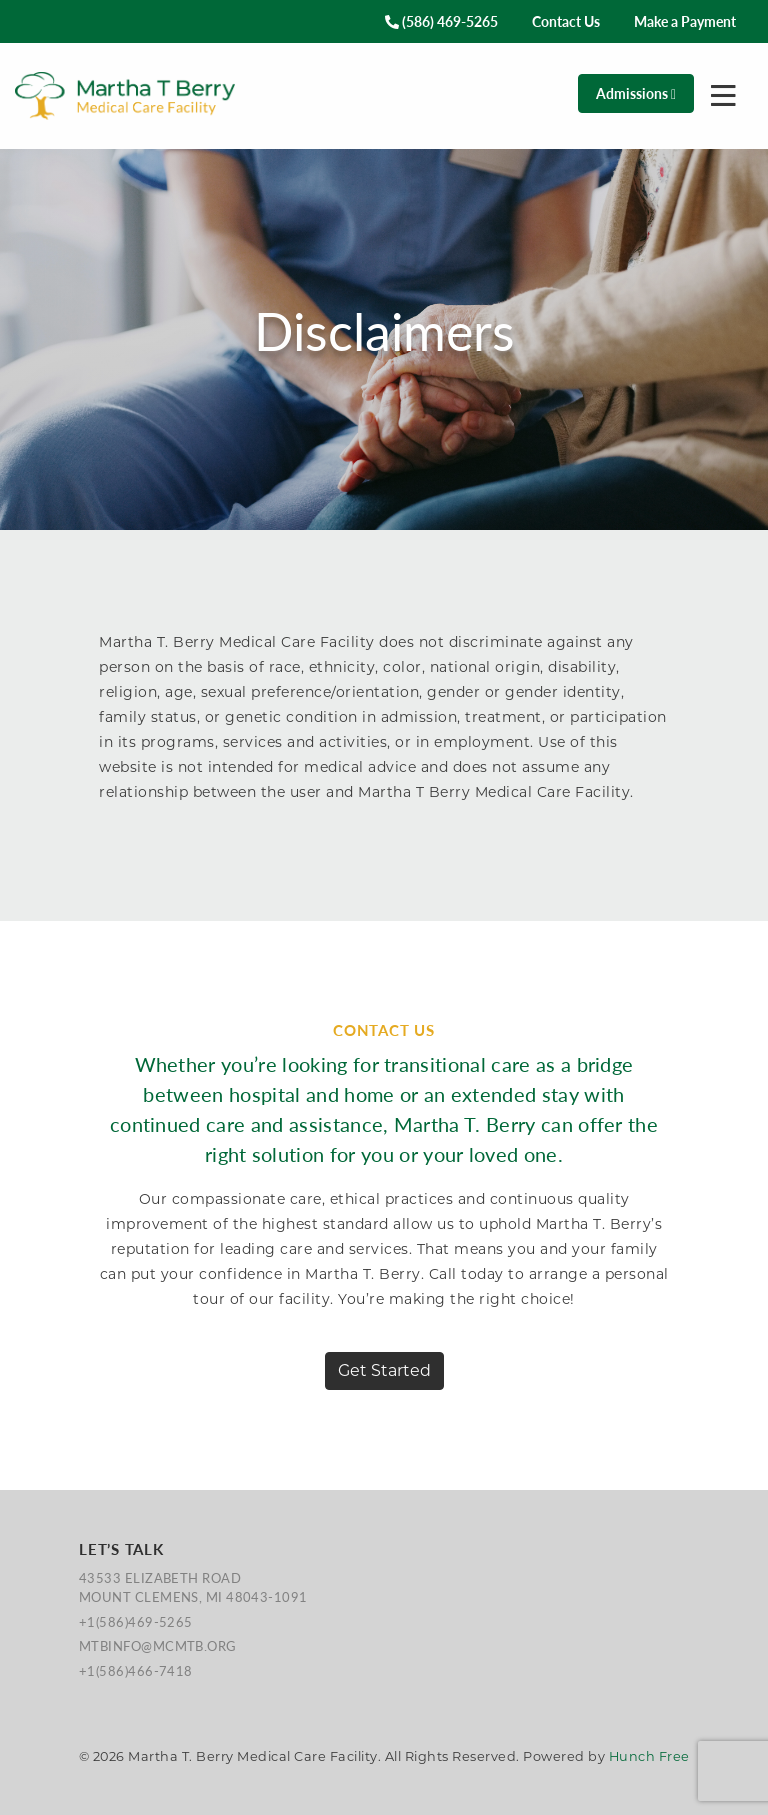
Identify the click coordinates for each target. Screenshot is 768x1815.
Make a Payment (685, 21)
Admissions (636, 93)
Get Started (384, 1370)
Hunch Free (649, 1756)
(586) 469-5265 (441, 21)
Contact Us (566, 21)
